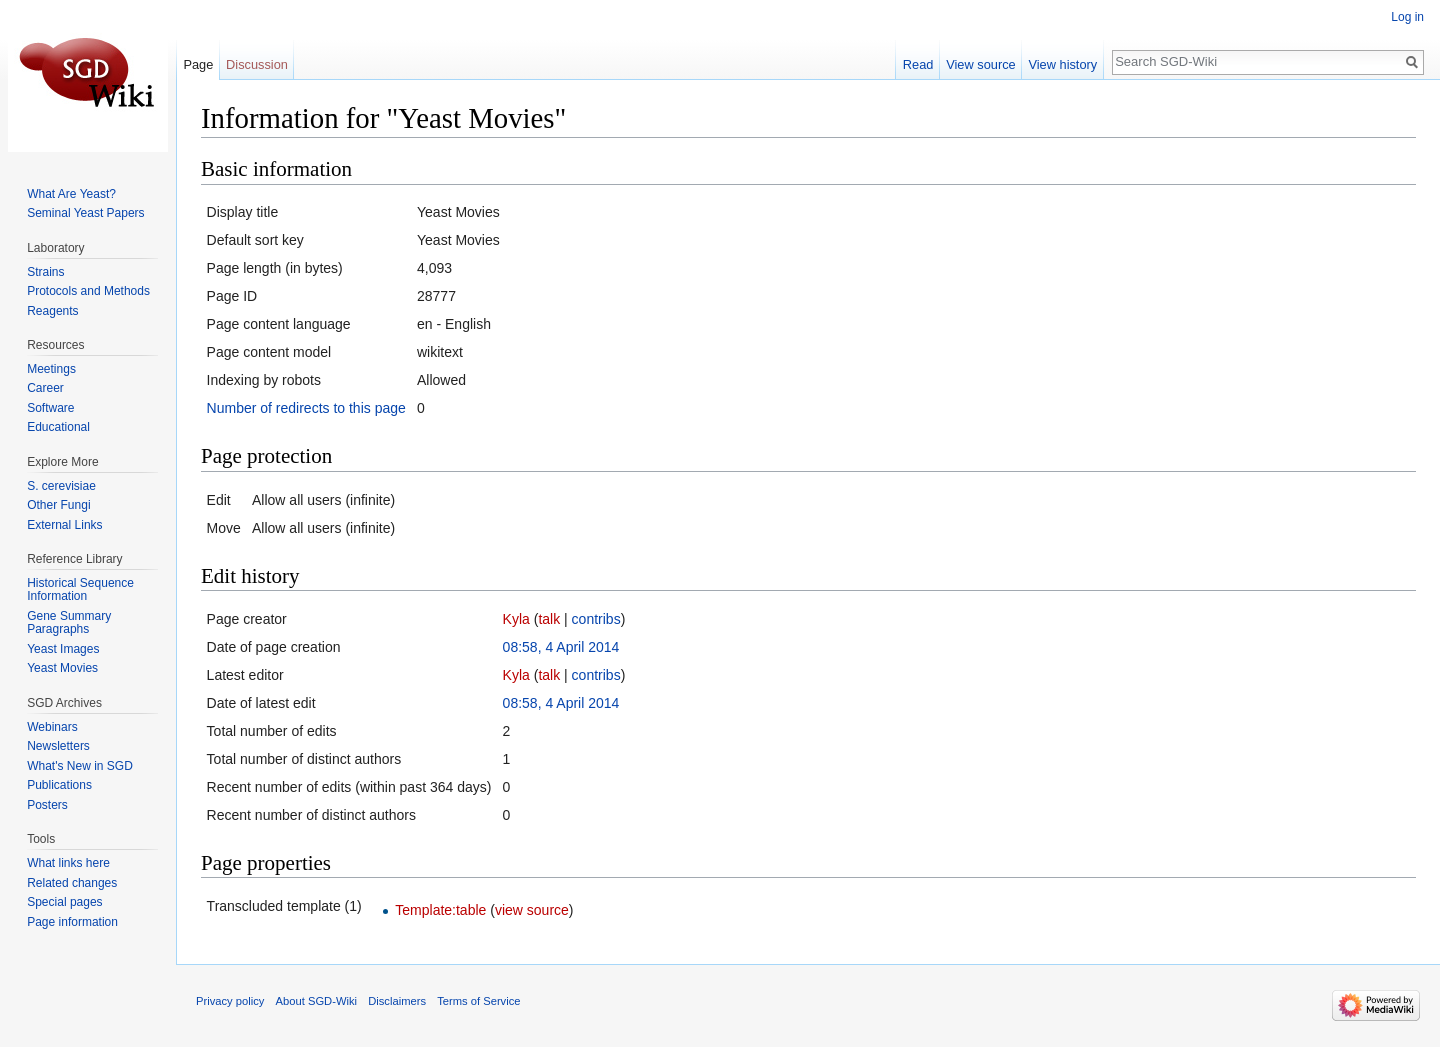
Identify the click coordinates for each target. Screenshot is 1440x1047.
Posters (47, 805)
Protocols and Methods (88, 291)
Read (918, 64)
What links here (68, 863)
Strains (45, 272)
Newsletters (58, 746)
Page (198, 64)
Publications (59, 785)
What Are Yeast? (71, 194)
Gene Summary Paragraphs (69, 623)
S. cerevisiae (61, 486)
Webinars (52, 727)
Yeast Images (63, 649)
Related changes (72, 883)
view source (532, 910)
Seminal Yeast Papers (85, 213)
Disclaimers (397, 1001)
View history (1062, 64)
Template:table (440, 910)
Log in (1407, 17)
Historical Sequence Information (80, 590)
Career (45, 388)
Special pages (64, 902)
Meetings (51, 369)
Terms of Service (478, 1001)
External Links (64, 525)
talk (549, 619)
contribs (596, 619)
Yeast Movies (62, 668)
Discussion (257, 64)
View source (980, 64)
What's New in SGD (80, 766)
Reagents (52, 311)
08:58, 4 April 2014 (561, 647)
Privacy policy (230, 1001)
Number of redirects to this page (306, 408)
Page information (72, 922)
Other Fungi (58, 505)
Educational (58, 427)
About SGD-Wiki (316, 1001)
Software (50, 408)
